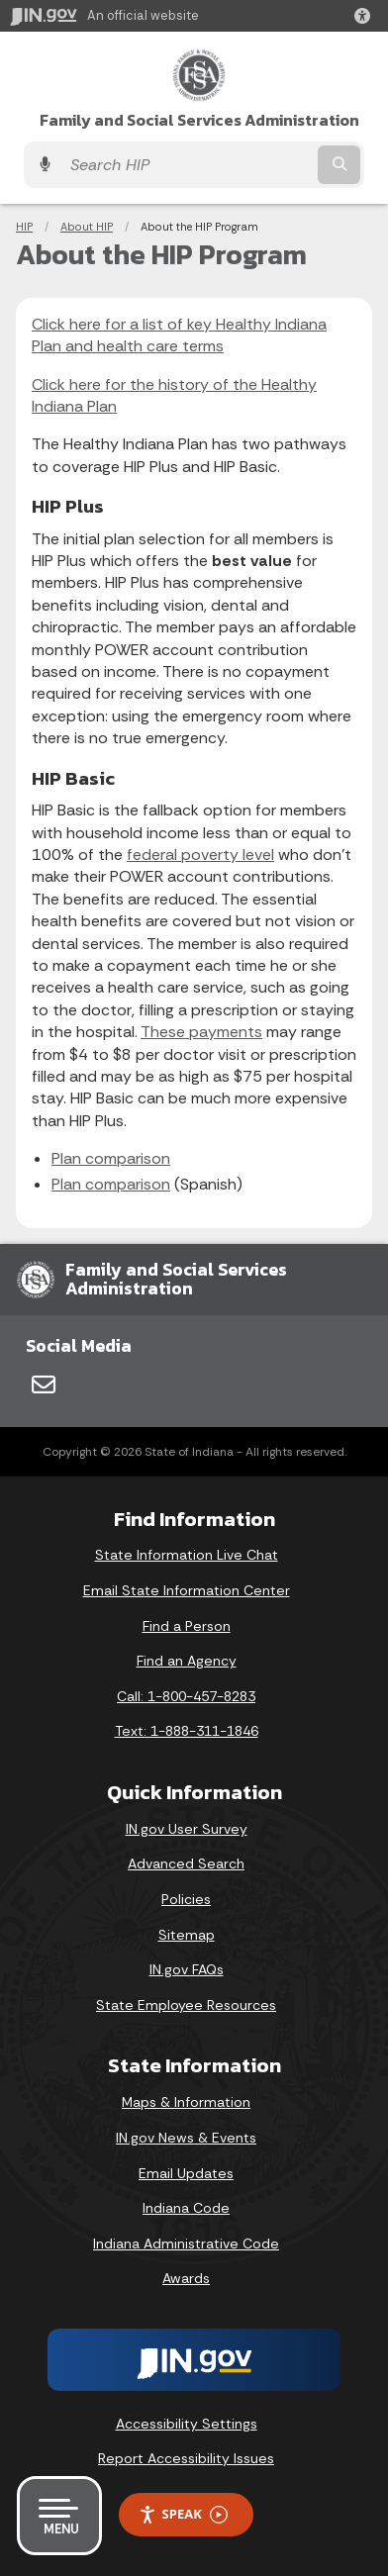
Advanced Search (186, 1863)
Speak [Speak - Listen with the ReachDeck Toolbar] (183, 2514)
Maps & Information (186, 2102)
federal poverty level (200, 854)
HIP (24, 227)
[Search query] (187, 164)
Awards (186, 2278)
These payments (201, 1031)
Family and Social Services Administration (199, 120)
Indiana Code (186, 2208)
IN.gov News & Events (186, 2138)
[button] (366, 16)
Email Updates (186, 2173)
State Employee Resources (186, 2005)
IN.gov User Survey (186, 1829)
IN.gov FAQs (186, 1969)
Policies (186, 1899)
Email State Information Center (186, 1590)
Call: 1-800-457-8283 (186, 1696)
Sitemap (186, 1935)
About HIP (86, 227)
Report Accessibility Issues (186, 2458)
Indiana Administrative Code (186, 2243)
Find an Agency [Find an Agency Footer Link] (187, 1661)
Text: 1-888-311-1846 (186, 1731)
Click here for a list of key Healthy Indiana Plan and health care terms (179, 335)
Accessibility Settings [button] (186, 2424)
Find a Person (187, 1626)
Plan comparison (110, 1158)
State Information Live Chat (186, 1555)
